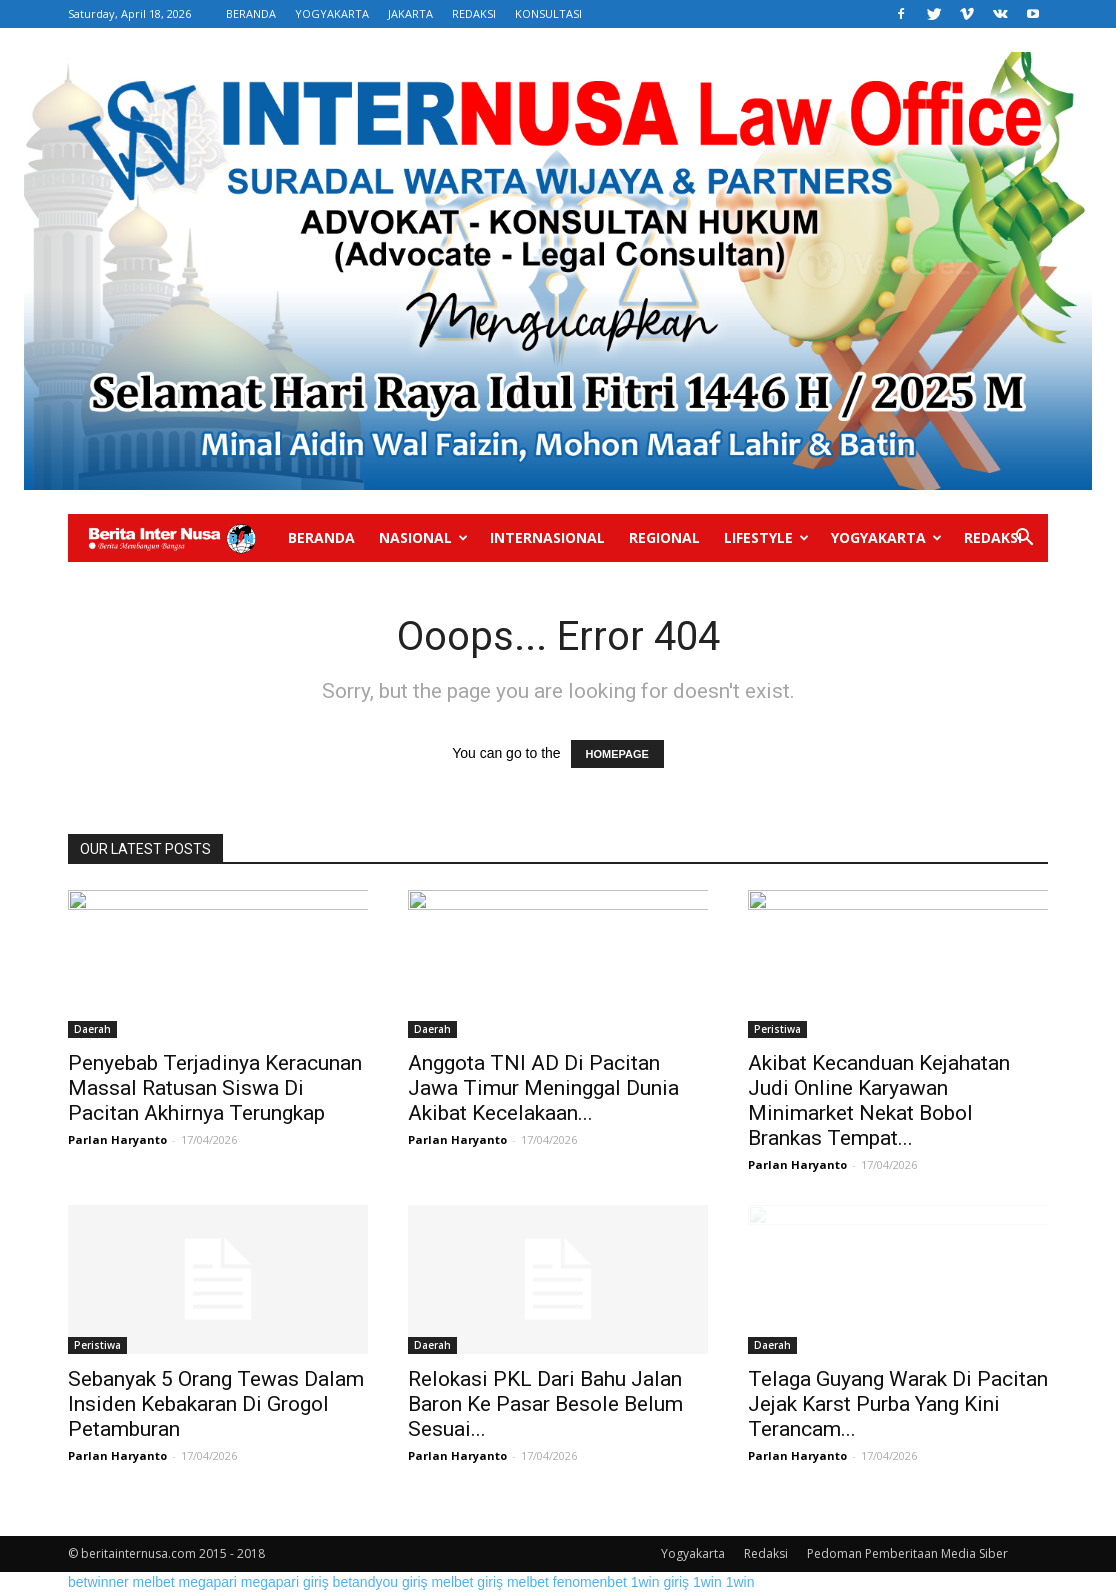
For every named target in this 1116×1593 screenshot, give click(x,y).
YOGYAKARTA (332, 13)
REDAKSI (474, 13)
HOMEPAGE (617, 754)
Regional (664, 537)
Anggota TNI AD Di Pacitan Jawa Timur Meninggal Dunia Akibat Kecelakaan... (543, 1088)
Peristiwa (777, 1029)
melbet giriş (467, 1582)
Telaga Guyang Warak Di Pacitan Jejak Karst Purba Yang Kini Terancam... (898, 1404)
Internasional (547, 537)
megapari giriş (285, 1582)
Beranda (321, 537)
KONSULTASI (548, 13)
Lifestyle (766, 537)
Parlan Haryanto (117, 1139)
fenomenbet (590, 1582)
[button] (1024, 539)
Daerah (92, 1029)
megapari (208, 1582)
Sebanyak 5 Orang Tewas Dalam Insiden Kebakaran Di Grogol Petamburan (216, 1404)
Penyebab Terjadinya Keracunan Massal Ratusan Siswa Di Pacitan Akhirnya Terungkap (215, 1088)
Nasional (423, 537)
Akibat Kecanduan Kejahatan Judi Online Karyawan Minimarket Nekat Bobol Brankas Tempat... (879, 1100)
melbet (154, 1582)
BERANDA (251, 13)
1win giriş (660, 1582)
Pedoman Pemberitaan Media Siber (907, 1553)
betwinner (98, 1582)
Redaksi (993, 537)
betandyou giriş (380, 1582)
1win (707, 1582)
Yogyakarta (886, 537)
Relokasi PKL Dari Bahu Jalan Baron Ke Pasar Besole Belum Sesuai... (545, 1404)
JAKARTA (410, 13)
